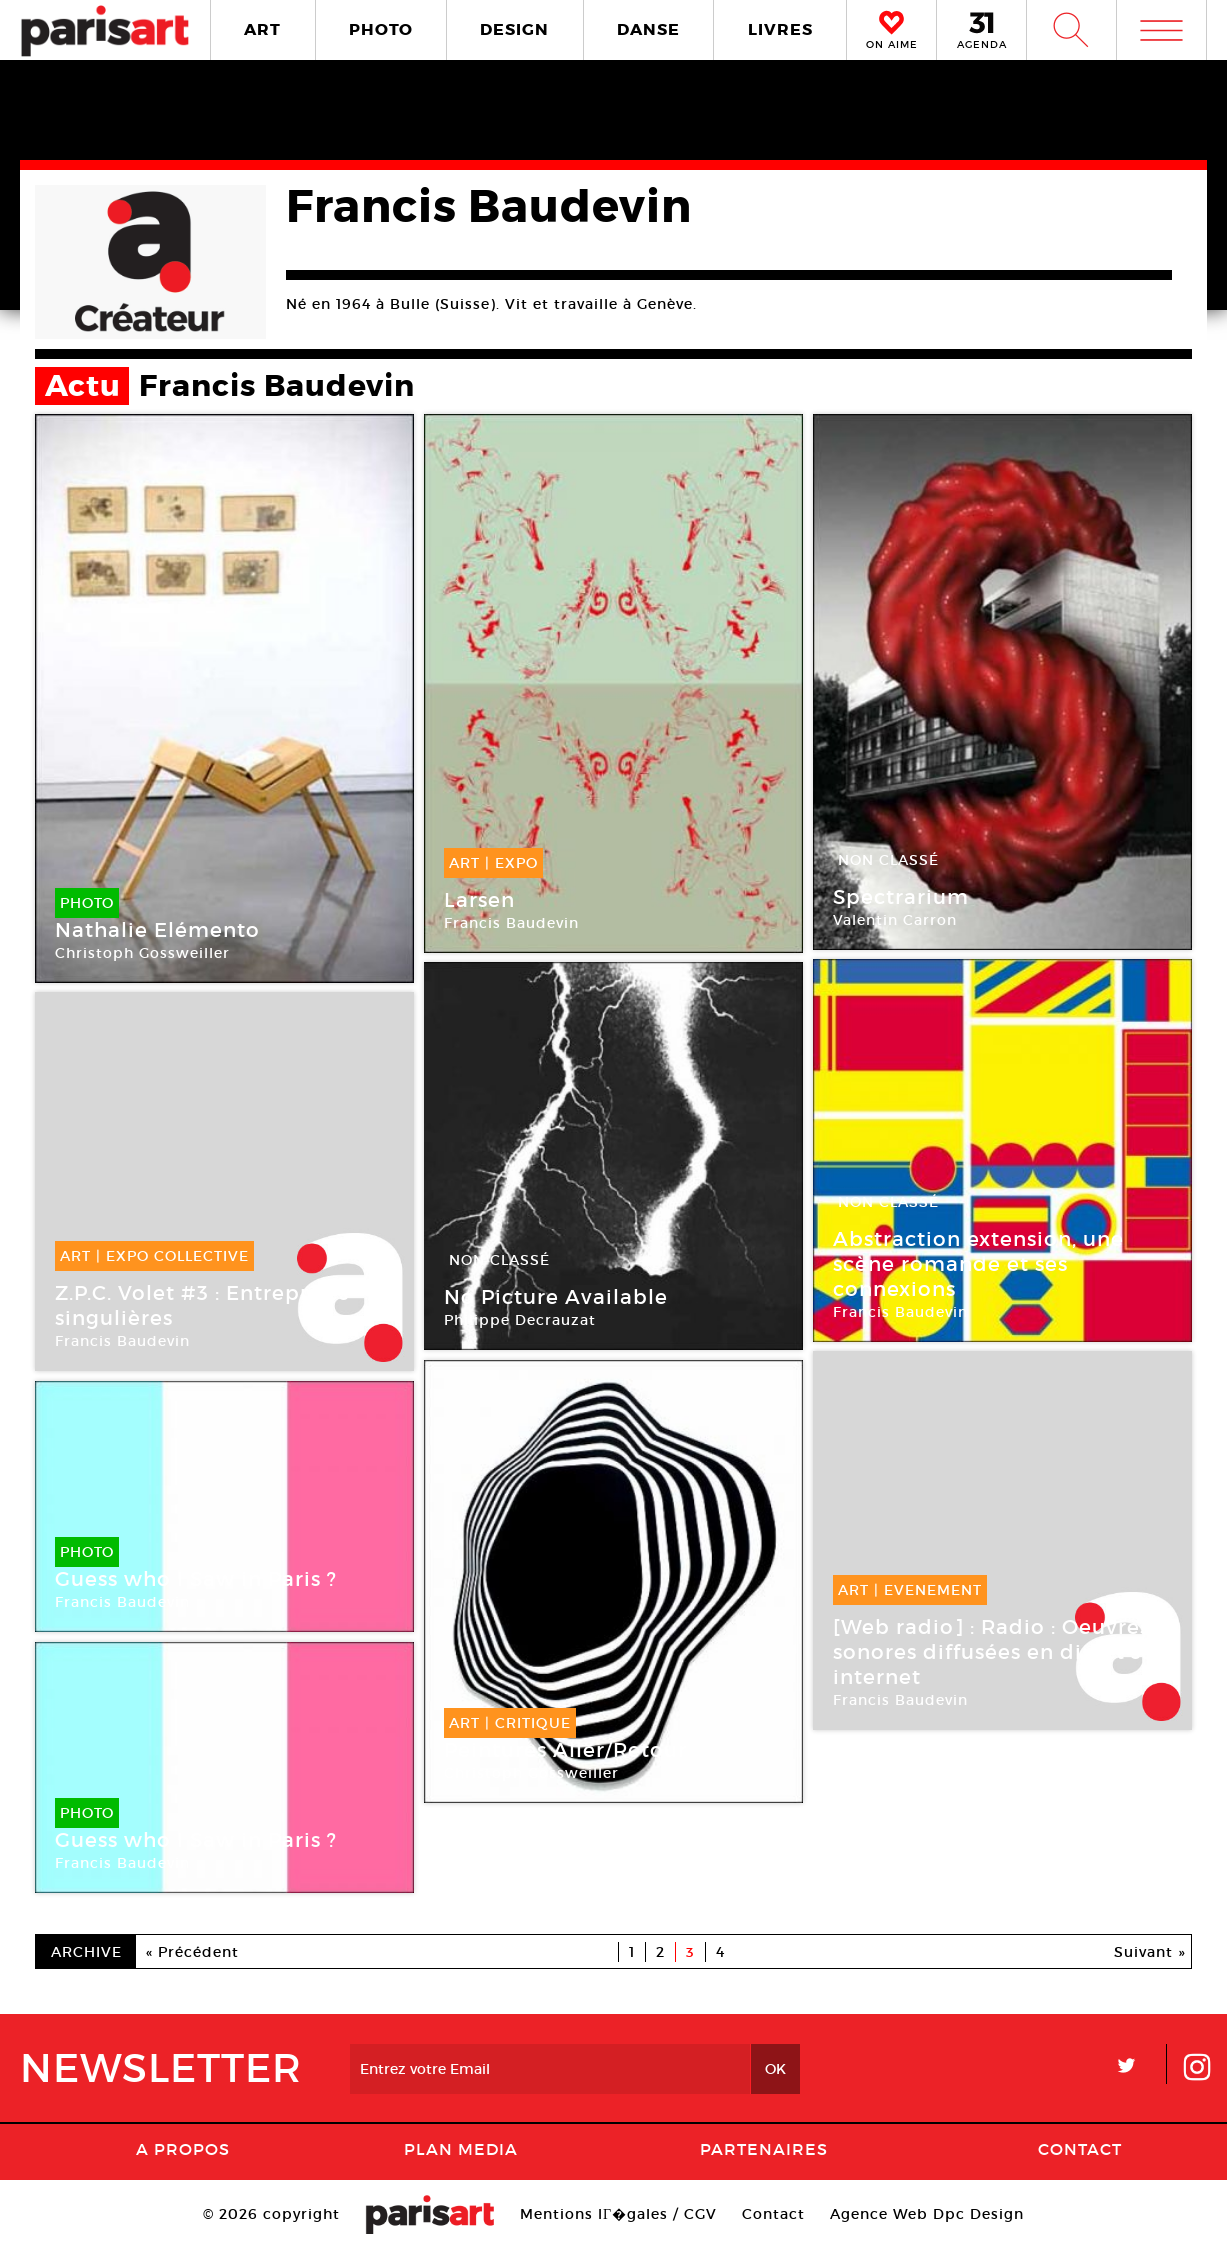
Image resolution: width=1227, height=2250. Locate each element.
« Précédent (192, 1952)
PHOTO (381, 29)
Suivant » (1150, 1952)
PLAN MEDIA (461, 2149)
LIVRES (780, 29)
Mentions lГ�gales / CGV (618, 2214)
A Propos (183, 2149)
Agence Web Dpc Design (927, 2214)
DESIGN (514, 29)
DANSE (648, 29)
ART (262, 29)
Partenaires (764, 2149)
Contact (1080, 2149)
